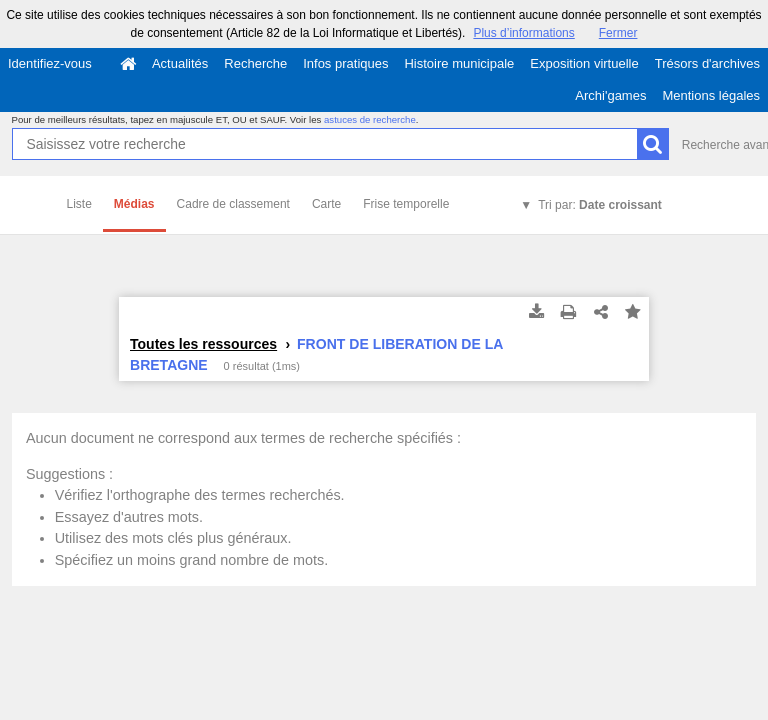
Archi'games (610, 95)
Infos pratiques (345, 63)
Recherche (255, 63)
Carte (326, 204)
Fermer (618, 33)
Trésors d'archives (707, 63)
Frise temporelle (406, 204)
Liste (79, 204)
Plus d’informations (523, 33)
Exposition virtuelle (584, 63)
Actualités (180, 63)
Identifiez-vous (50, 63)
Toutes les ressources (203, 344)
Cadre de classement (233, 204)
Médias (134, 204)
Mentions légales (711, 95)
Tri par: (600, 205)
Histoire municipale (459, 63)
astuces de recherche (370, 119)
